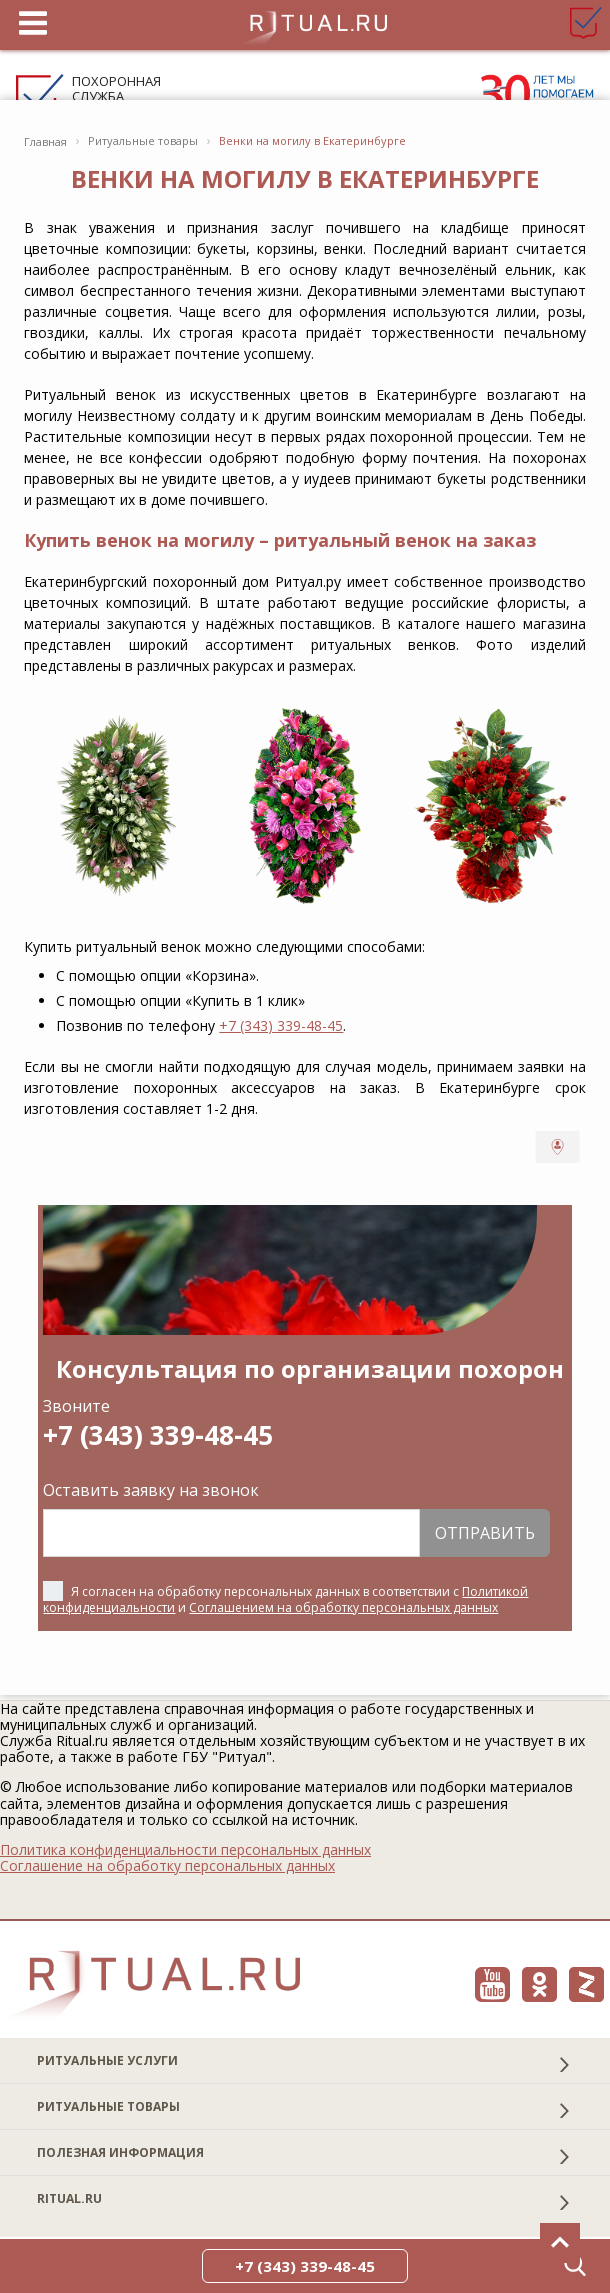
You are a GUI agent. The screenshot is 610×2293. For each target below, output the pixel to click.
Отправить (485, 1533)
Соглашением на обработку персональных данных (343, 1607)
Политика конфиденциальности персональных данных (185, 1850)
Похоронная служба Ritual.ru (116, 96)
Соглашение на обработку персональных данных (167, 1866)
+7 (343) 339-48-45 (281, 1025)
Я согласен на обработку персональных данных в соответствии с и (285, 1599)
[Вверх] (560, 2243)
